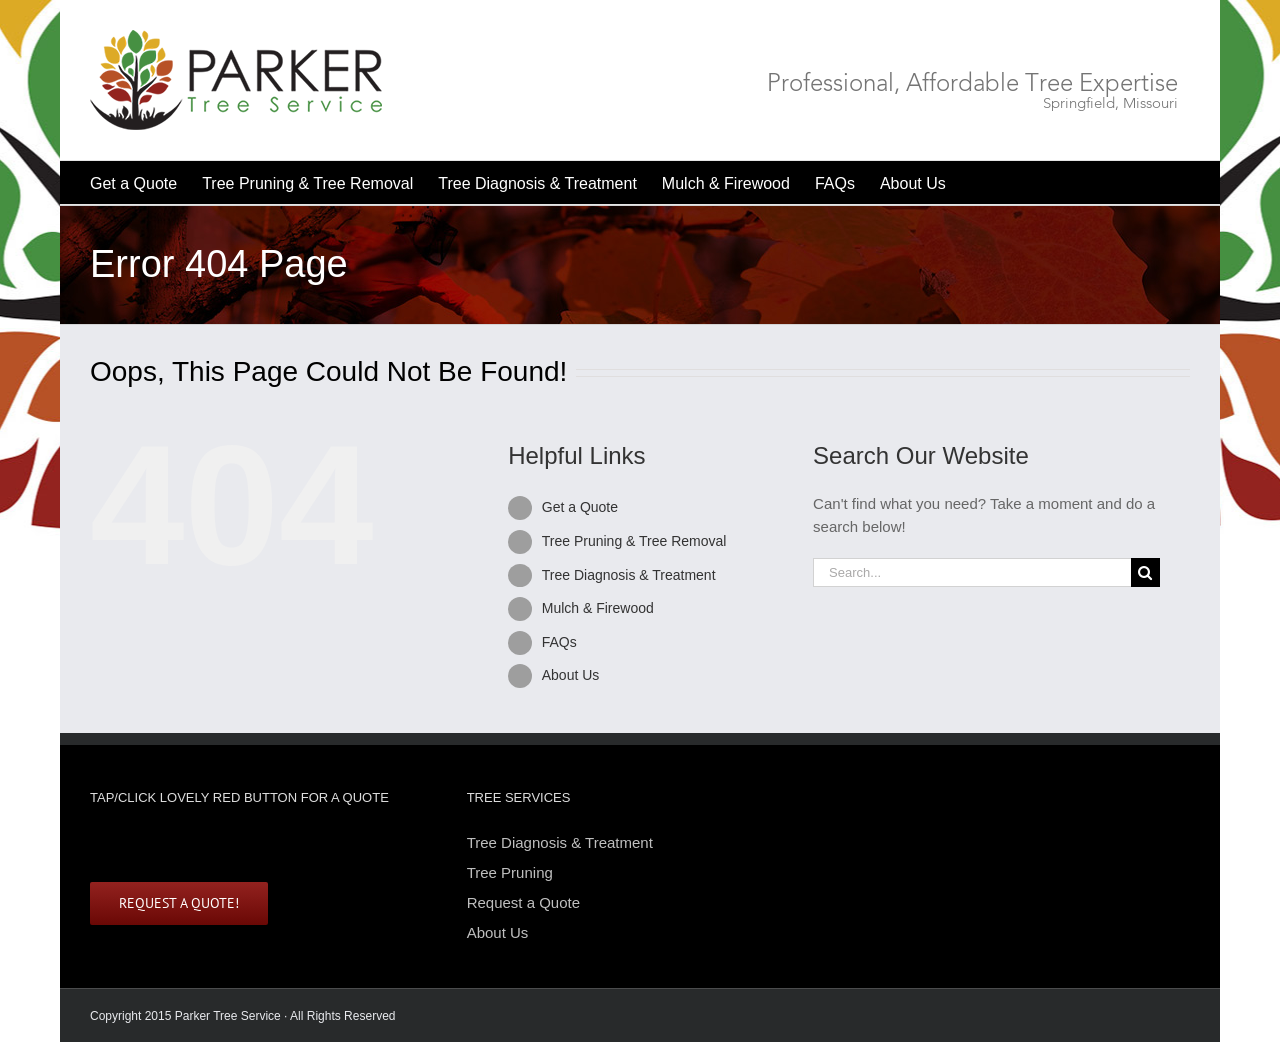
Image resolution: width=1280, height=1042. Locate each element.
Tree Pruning (510, 872)
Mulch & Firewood (598, 608)
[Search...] (972, 572)
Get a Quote (580, 507)
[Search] (1145, 572)
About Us (571, 675)
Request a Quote (523, 902)
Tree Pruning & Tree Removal (634, 541)
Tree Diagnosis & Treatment (629, 575)
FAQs (559, 642)
